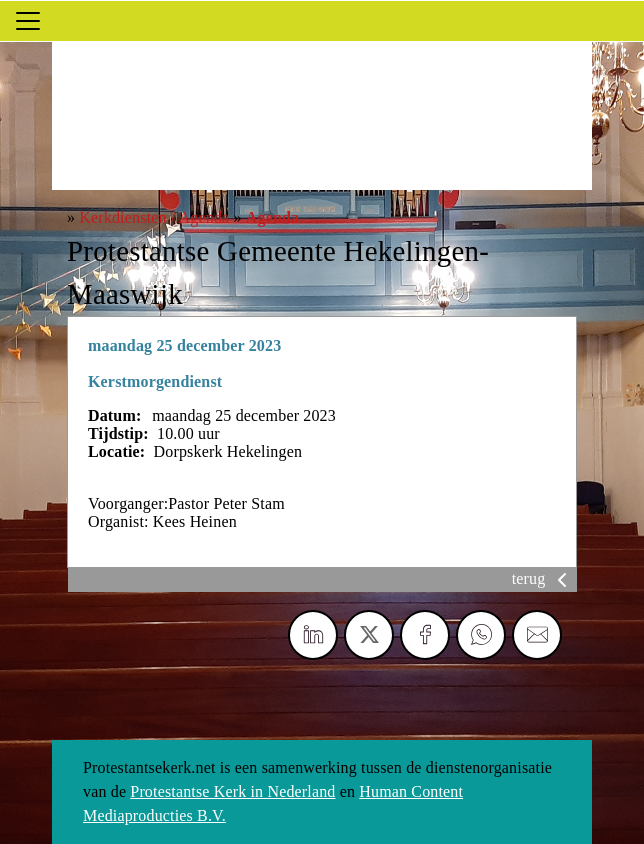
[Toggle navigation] (28, 21)
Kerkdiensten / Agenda (154, 217)
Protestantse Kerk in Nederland (232, 791)
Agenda (272, 217)
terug (543, 578)
